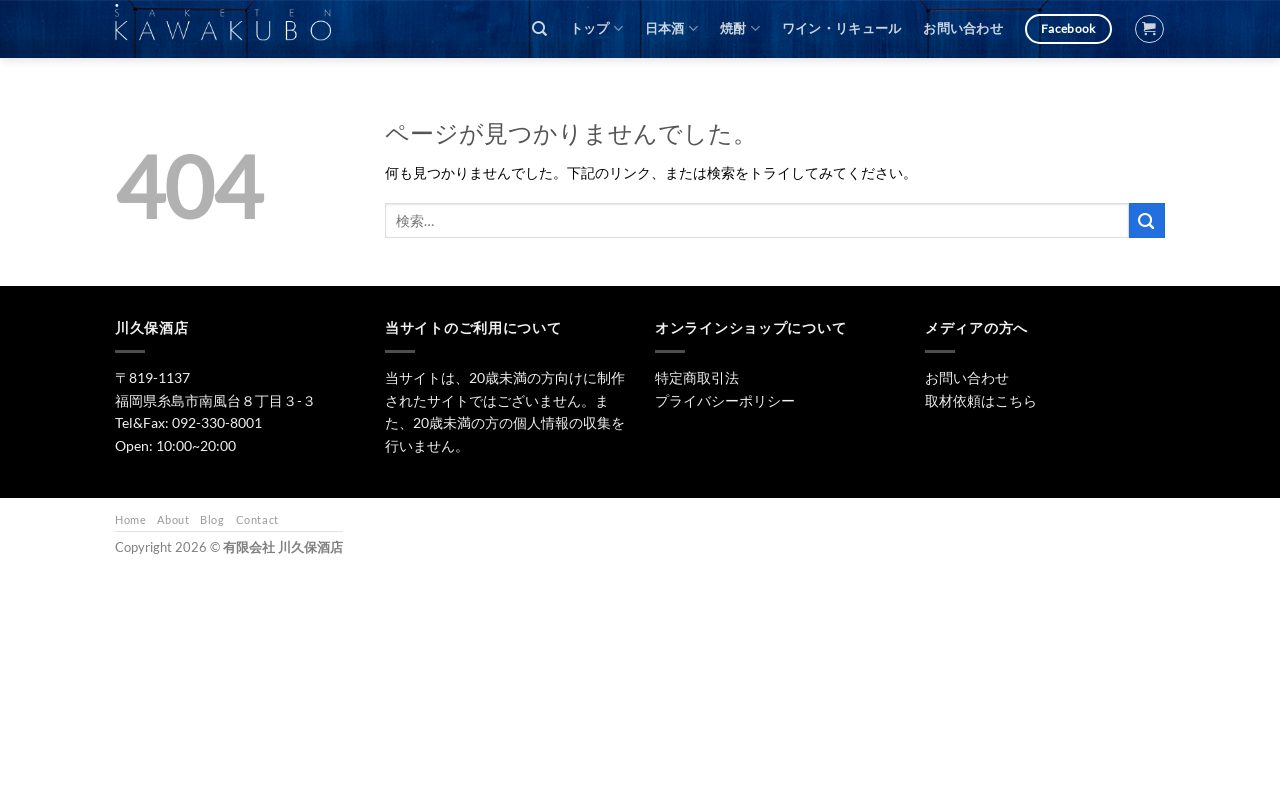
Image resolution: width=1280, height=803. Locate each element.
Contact (257, 519)
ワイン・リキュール (841, 28)
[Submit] (1147, 220)
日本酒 (671, 28)
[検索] (539, 29)
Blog (212, 519)
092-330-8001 (217, 422)
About (173, 519)
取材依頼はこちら (981, 400)
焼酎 (740, 28)
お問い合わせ (963, 28)
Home (130, 519)
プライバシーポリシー (725, 400)
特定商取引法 (697, 377)
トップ (596, 28)
